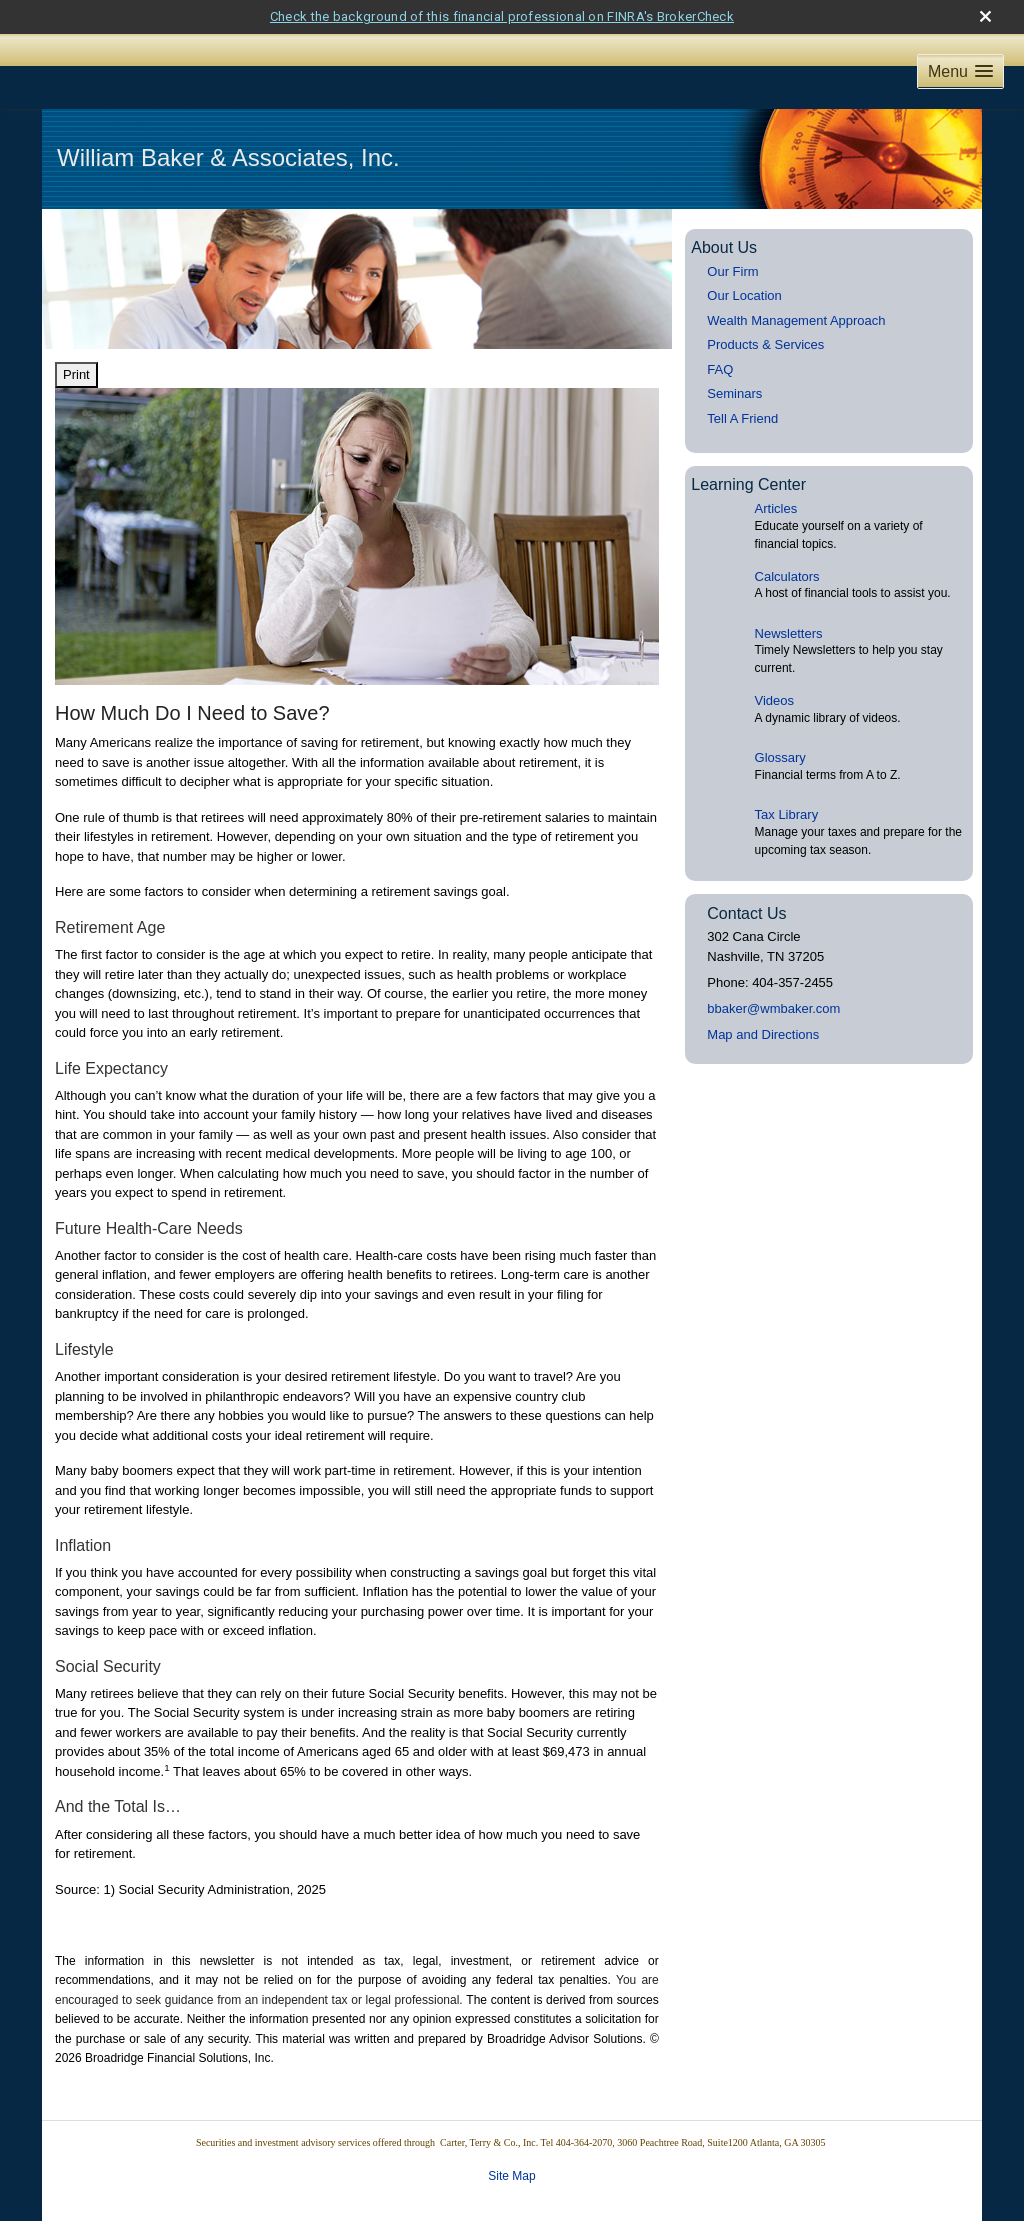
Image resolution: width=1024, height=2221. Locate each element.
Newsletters (789, 598)
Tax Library (787, 780)
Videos (775, 666)
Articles (776, 474)
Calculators (787, 541)
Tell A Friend (742, 383)
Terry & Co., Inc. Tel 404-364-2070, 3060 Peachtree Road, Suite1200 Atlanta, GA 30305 (648, 2107)
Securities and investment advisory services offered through (318, 2107)
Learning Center (748, 450)
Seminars (734, 359)
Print (76, 340)
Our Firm (732, 236)
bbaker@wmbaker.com (773, 974)
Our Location (744, 261)
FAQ (720, 334)
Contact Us (746, 879)
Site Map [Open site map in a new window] (511, 2141)
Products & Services (765, 310)
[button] (960, 37)
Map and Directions (763, 1000)
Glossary (780, 723)
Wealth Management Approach (796, 285)
